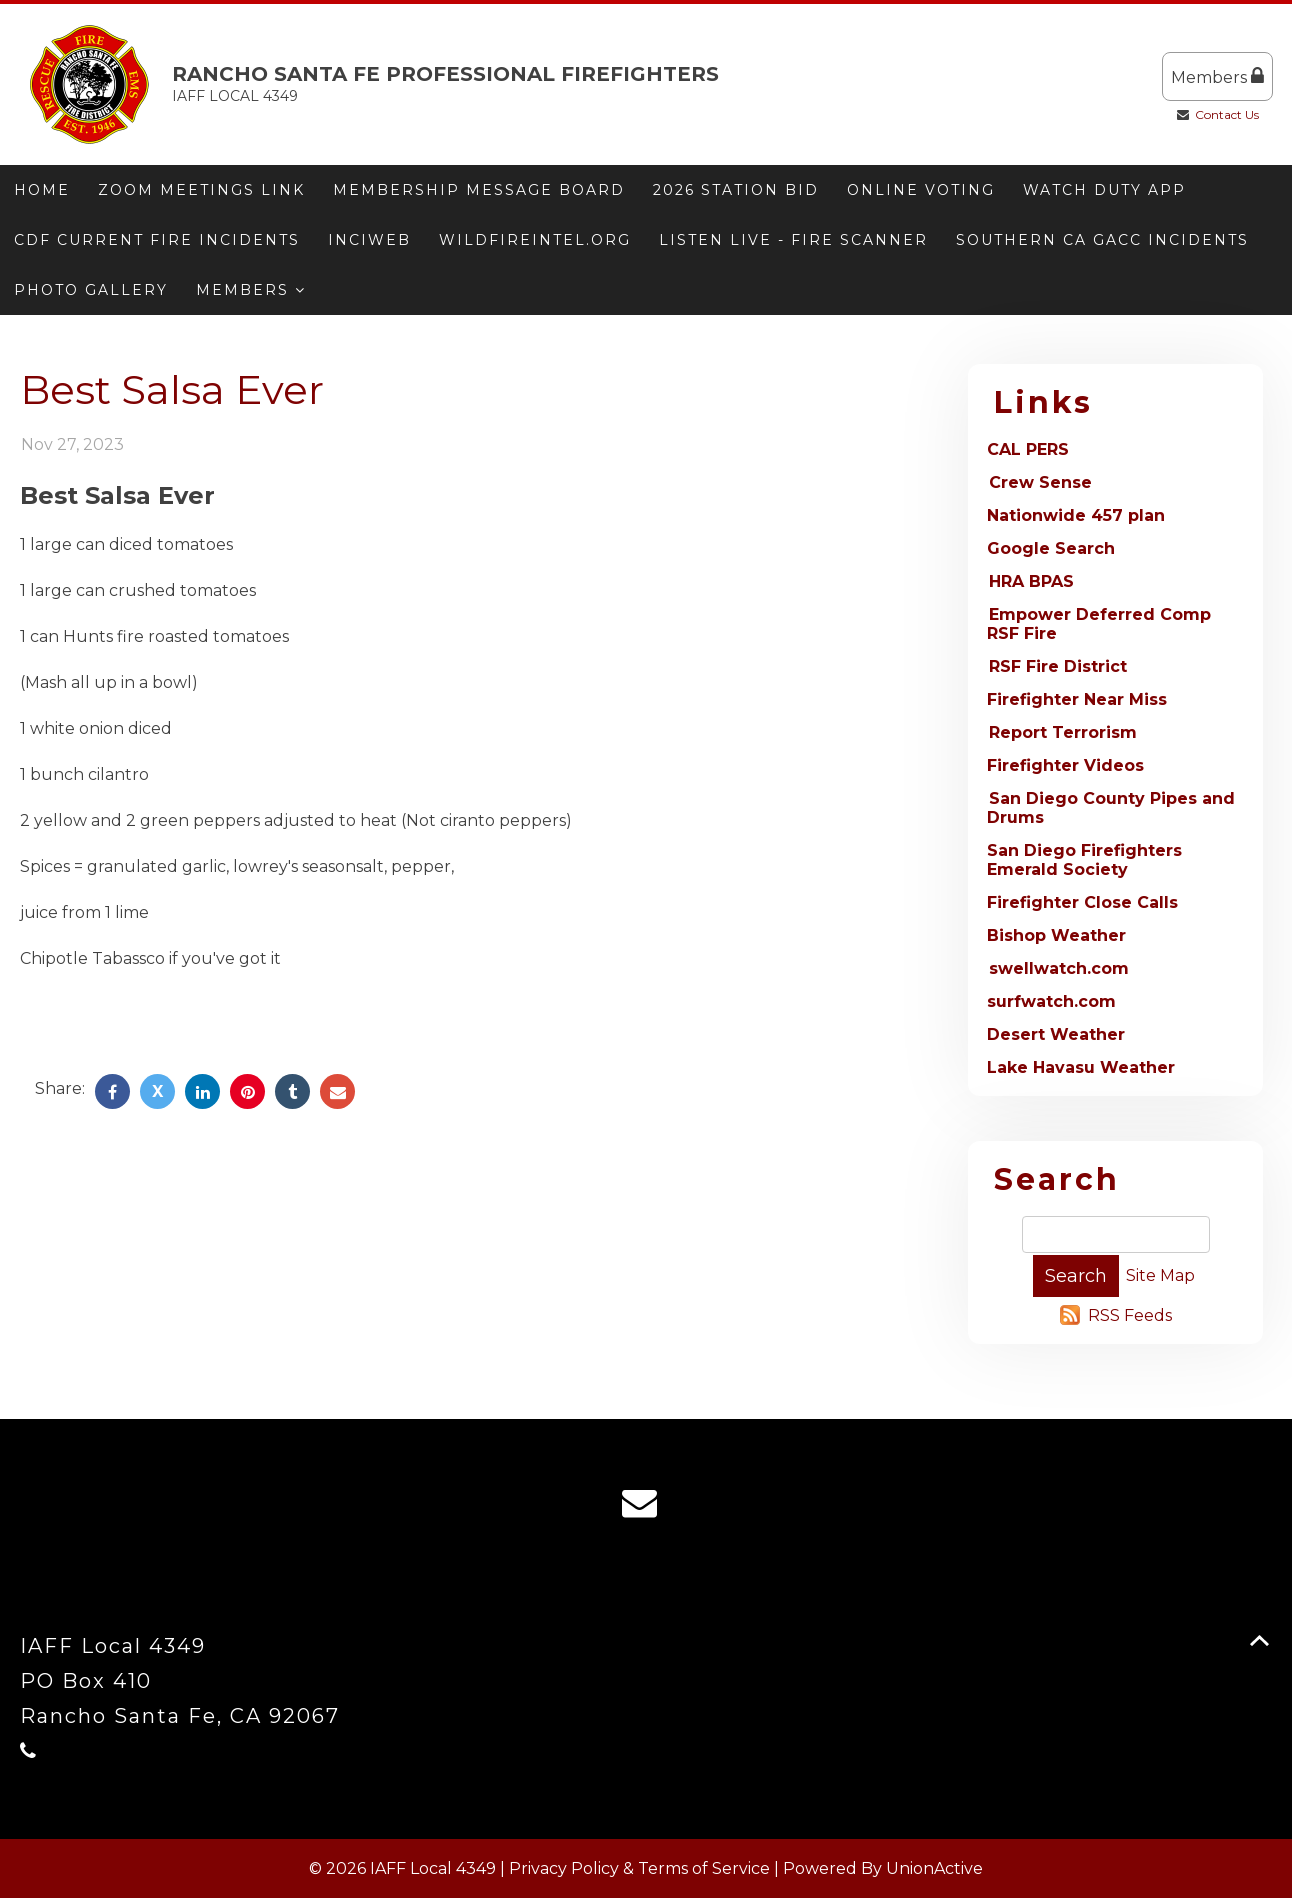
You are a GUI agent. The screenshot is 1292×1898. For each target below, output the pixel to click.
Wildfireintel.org (535, 240)
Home (42, 190)
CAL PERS (1028, 449)
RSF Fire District (1058, 666)
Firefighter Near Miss (1077, 699)
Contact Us (1227, 114)
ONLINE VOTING (921, 190)
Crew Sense (1040, 482)
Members (1217, 76)
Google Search (1051, 548)
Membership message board (479, 190)
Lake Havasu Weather (1081, 1067)
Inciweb (369, 240)
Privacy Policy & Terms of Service (639, 1868)
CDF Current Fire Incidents (157, 240)
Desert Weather (1056, 1034)
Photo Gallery (91, 290)
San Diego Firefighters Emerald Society (1084, 860)
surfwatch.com (1051, 1001)
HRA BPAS (1031, 581)
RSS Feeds (1130, 1315)
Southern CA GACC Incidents (1102, 240)
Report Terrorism (1063, 732)
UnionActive (934, 1868)
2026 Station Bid (736, 190)
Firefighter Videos (1065, 765)
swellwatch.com (1059, 968)
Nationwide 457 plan (1076, 515)
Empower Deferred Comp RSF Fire (1099, 624)
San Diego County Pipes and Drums (1111, 808)
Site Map (1160, 1275)
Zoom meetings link (201, 190)
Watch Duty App (1104, 190)
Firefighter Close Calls (1082, 902)
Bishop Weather (1056, 935)
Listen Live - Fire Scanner (793, 240)
